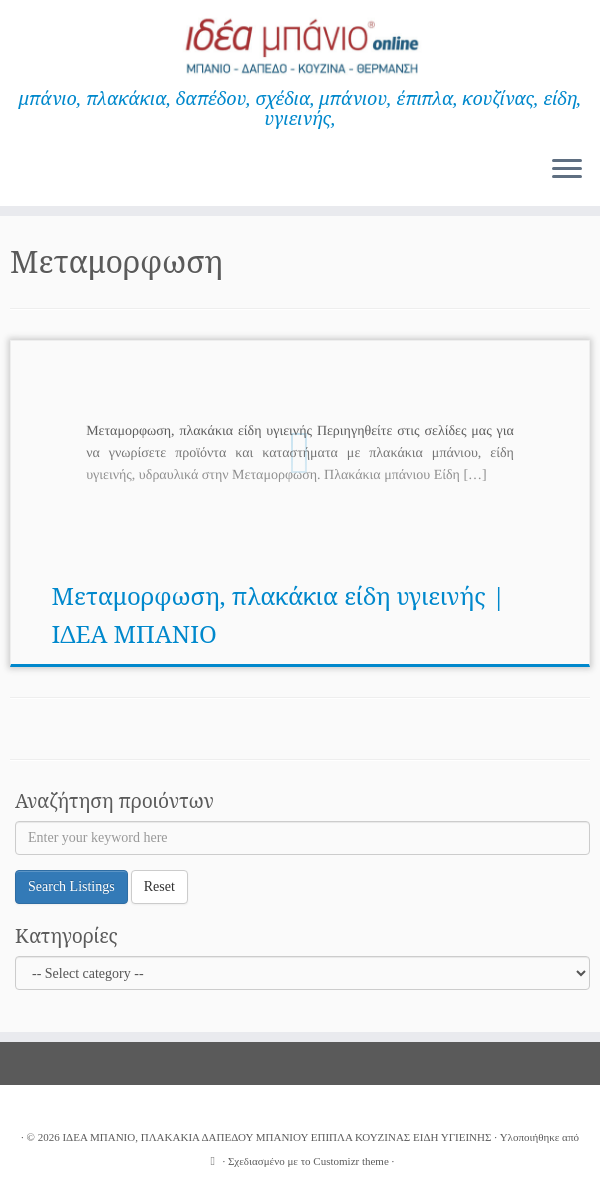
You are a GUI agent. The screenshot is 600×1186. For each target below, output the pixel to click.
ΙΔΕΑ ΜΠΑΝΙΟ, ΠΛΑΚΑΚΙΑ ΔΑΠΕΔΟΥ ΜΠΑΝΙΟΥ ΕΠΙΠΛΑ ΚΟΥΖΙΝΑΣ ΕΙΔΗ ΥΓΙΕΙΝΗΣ (276, 1137)
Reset (159, 886)
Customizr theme (350, 1161)
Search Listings (71, 886)
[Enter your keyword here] (302, 838)
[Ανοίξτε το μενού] (567, 170)
